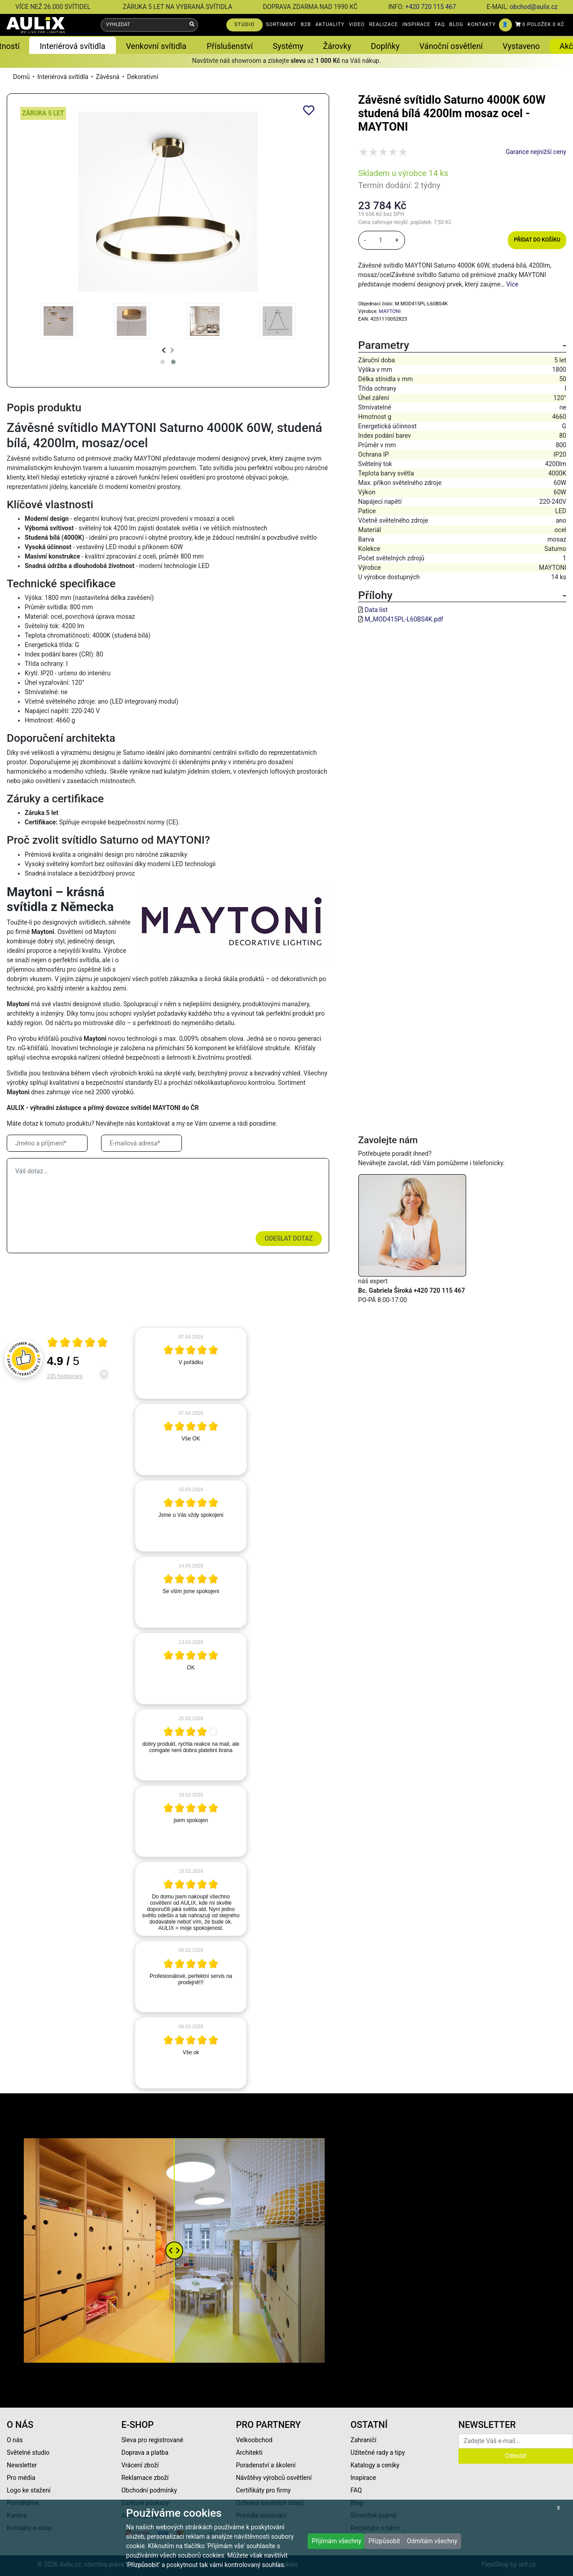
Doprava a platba (144, 2452)
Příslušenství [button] (230, 46)
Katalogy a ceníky (375, 2465)
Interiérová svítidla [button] (72, 46)
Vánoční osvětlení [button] (451, 46)
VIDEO (357, 24)
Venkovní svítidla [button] (156, 46)
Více (512, 284)
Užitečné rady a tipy (378, 2452)
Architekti (249, 2452)
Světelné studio (28, 2452)
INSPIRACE (416, 24)
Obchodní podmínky (149, 2490)
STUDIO (244, 24)
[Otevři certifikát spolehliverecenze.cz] (77, 1343)
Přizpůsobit (384, 2541)
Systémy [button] (288, 46)
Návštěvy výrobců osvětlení (274, 2477)
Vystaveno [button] (521, 46)
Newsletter (22, 2465)
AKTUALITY (329, 24)
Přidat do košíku (537, 240)
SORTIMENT (281, 24)
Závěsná (107, 76)
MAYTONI (390, 311)
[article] (191, 1363)
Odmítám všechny (432, 2541)
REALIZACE (383, 24)
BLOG (456, 24)
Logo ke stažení (29, 2490)
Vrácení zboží (140, 2465)
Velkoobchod (254, 2440)
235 (65, 1376)
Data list (376, 609)
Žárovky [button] (337, 46)
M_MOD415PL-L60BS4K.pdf (404, 619)
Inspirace (363, 2477)
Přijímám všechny (336, 2541)
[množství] (380, 240)
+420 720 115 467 (431, 6)
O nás (15, 2440)
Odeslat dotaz (288, 1238)
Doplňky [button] (385, 46)
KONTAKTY (481, 24)
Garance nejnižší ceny (536, 151)
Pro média (21, 2477)
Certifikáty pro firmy (263, 2490)
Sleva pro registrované (152, 2440)
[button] (162, 361)
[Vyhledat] (192, 25)
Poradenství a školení (265, 2465)
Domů (21, 76)
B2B (306, 24)
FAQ (440, 24)
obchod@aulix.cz (533, 6)
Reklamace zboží (144, 2477)
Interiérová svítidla (62, 76)
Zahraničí (364, 2440)
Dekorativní (143, 76)
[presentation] (164, 350)
